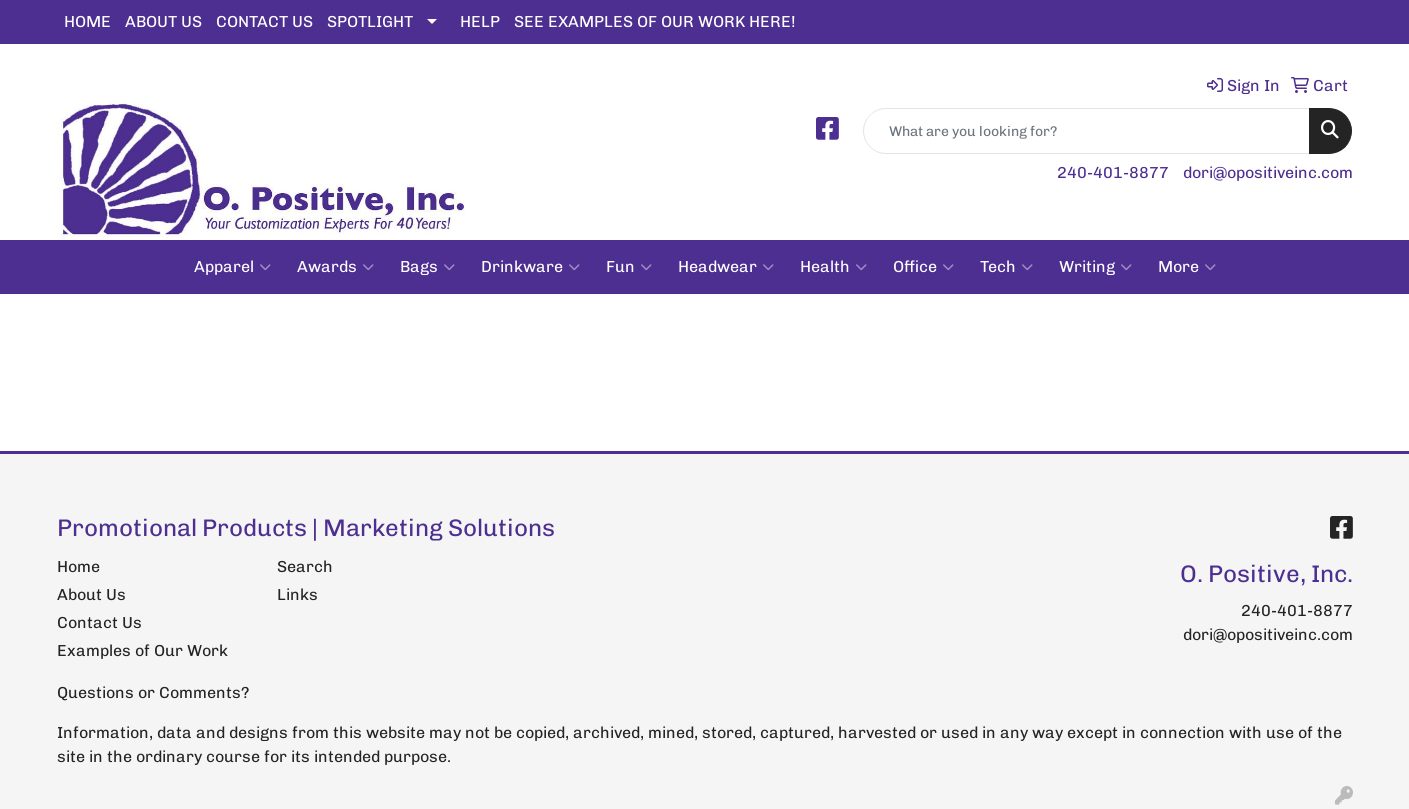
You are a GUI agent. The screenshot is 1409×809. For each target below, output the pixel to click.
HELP (480, 21)
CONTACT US (264, 21)
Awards (335, 267)
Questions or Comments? (153, 692)
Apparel (232, 267)
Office (923, 267)
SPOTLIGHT (370, 21)
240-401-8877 (1113, 172)
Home (78, 566)
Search (305, 566)
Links (297, 594)
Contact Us (99, 622)
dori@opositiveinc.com (1268, 172)
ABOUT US (163, 21)
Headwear (726, 267)
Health (833, 267)
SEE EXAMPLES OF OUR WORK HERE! (655, 21)
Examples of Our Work (142, 650)
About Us (91, 594)
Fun (629, 267)
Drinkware (530, 267)
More (1187, 267)
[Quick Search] (1086, 131)
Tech (1006, 267)
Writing (1095, 267)
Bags (427, 267)
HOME (87, 21)
